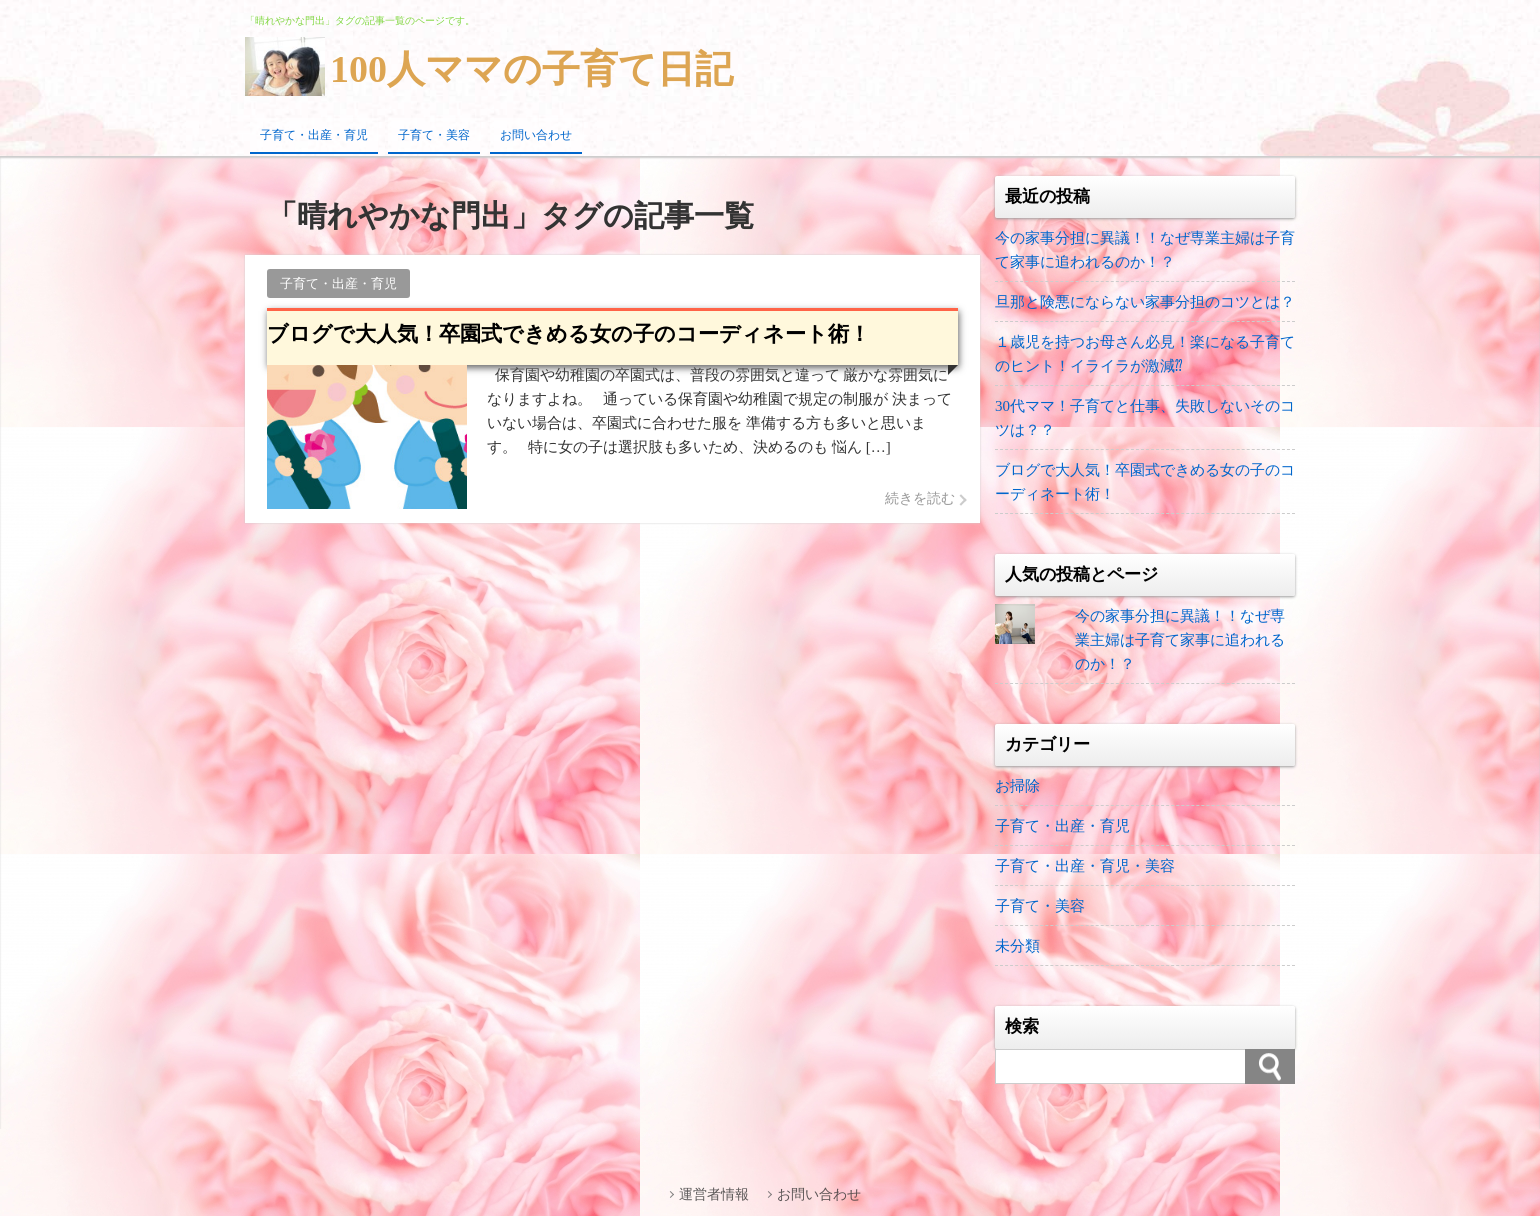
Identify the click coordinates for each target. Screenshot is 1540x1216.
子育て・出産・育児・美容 (1085, 866)
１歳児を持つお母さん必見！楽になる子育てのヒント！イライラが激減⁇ (1145, 354)
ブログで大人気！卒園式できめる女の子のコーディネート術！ (1145, 482)
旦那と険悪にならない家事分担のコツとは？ (1145, 302)
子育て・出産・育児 (314, 135)
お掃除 (1017, 786)
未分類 (1017, 946)
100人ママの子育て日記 (531, 69)
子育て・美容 (434, 135)
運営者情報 (714, 1194)
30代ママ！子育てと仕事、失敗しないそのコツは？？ (1145, 418)
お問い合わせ (536, 135)
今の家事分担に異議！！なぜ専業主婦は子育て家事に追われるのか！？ (1145, 250)
